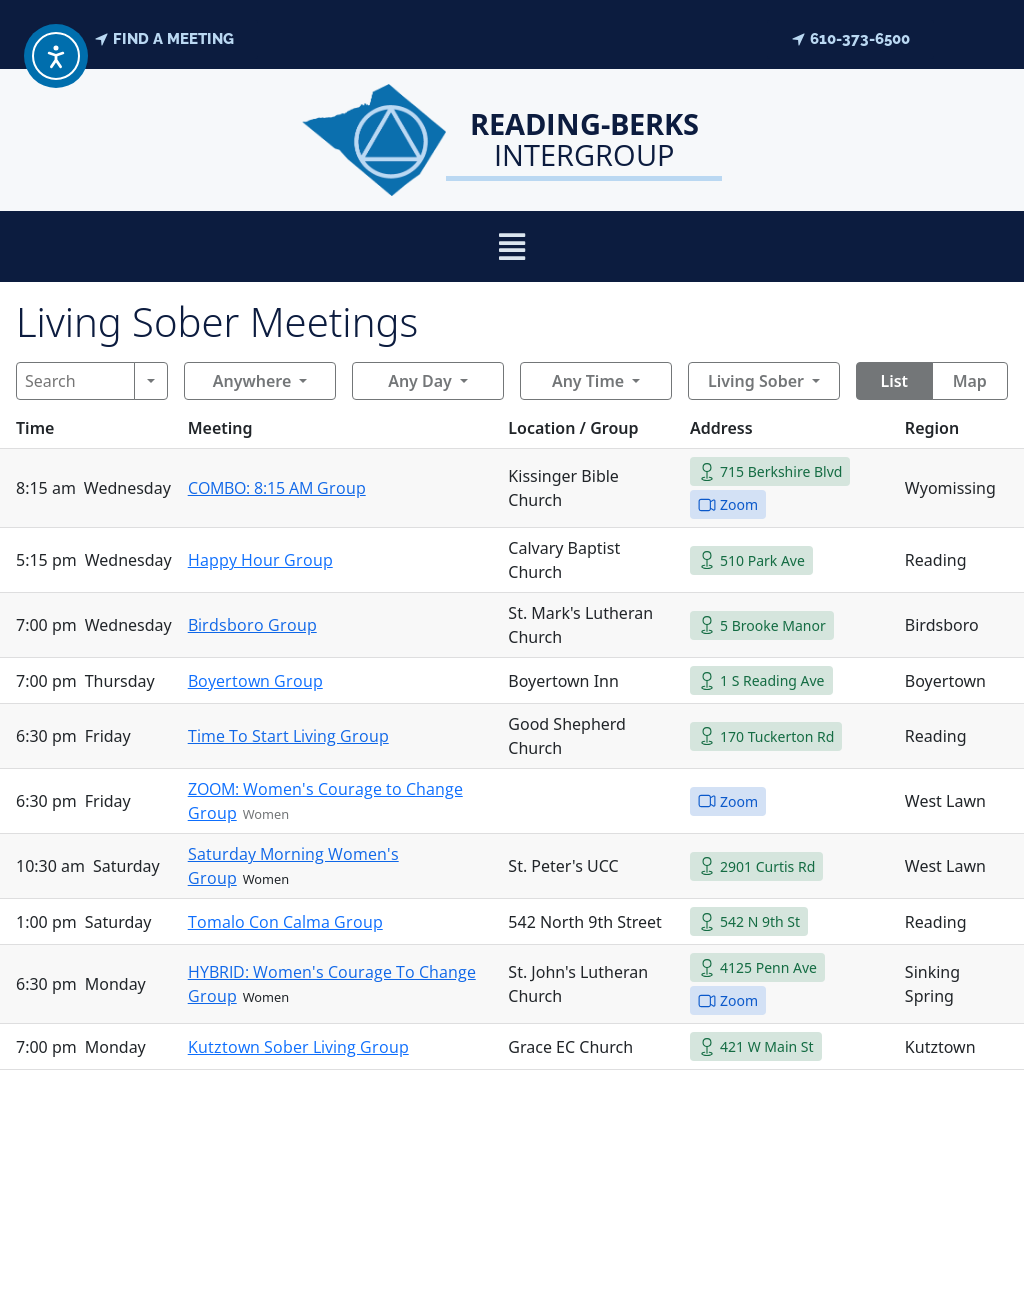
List (894, 381)
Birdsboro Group (252, 625)
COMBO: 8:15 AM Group (277, 488)
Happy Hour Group (260, 560)
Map (970, 381)
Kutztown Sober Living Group (298, 1047)
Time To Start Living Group (288, 736)
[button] (512, 246)
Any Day (420, 381)
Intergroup (584, 139)
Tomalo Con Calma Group (285, 922)
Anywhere (252, 381)
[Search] (75, 381)
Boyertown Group (255, 681)
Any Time (588, 381)
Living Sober (756, 381)
